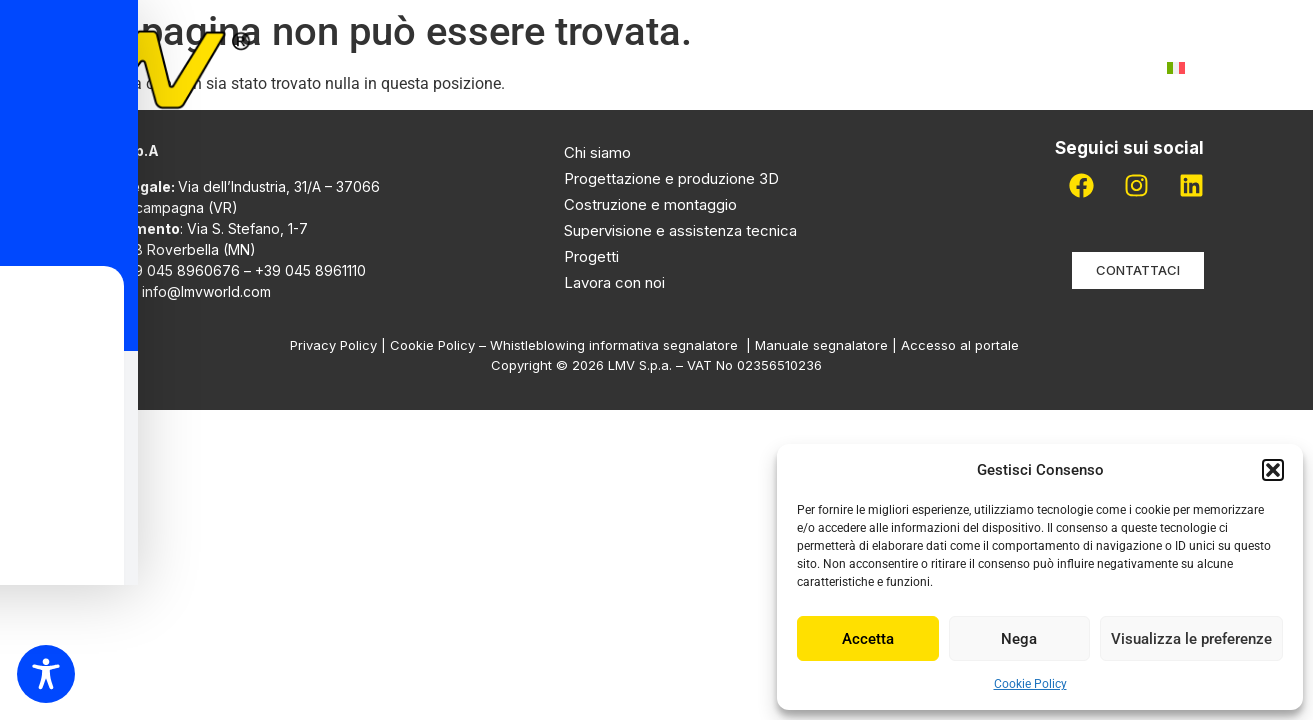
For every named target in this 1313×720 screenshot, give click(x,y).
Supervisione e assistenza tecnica (680, 230)
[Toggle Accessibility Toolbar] (46, 674)
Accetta (868, 639)
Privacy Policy (333, 345)
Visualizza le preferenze (1191, 639)
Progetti (735, 67)
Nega (1019, 639)
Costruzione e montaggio (650, 204)
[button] (1273, 470)
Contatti (1089, 67)
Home (377, 67)
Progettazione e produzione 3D (671, 178)
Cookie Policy (1030, 684)
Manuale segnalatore (823, 345)
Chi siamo (480, 67)
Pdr (828, 67)
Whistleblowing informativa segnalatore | (622, 345)
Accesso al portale (962, 345)
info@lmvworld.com (206, 291)
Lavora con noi (947, 67)
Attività (609, 68)
